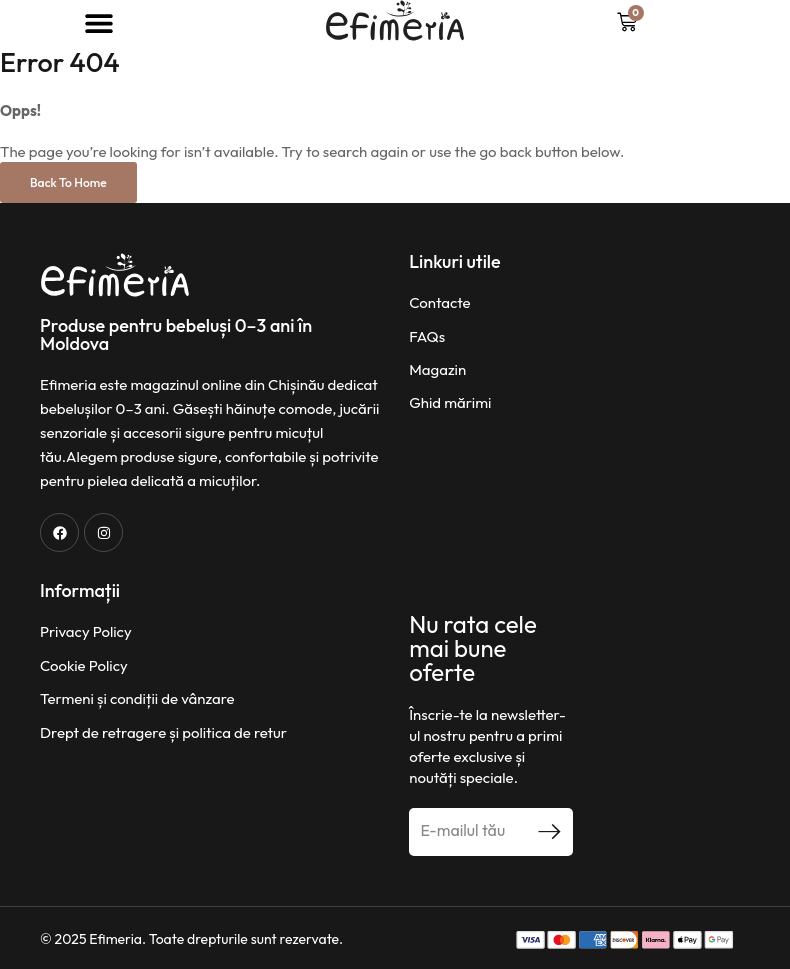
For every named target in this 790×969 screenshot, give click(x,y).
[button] (98, 22)
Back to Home (68, 182)
